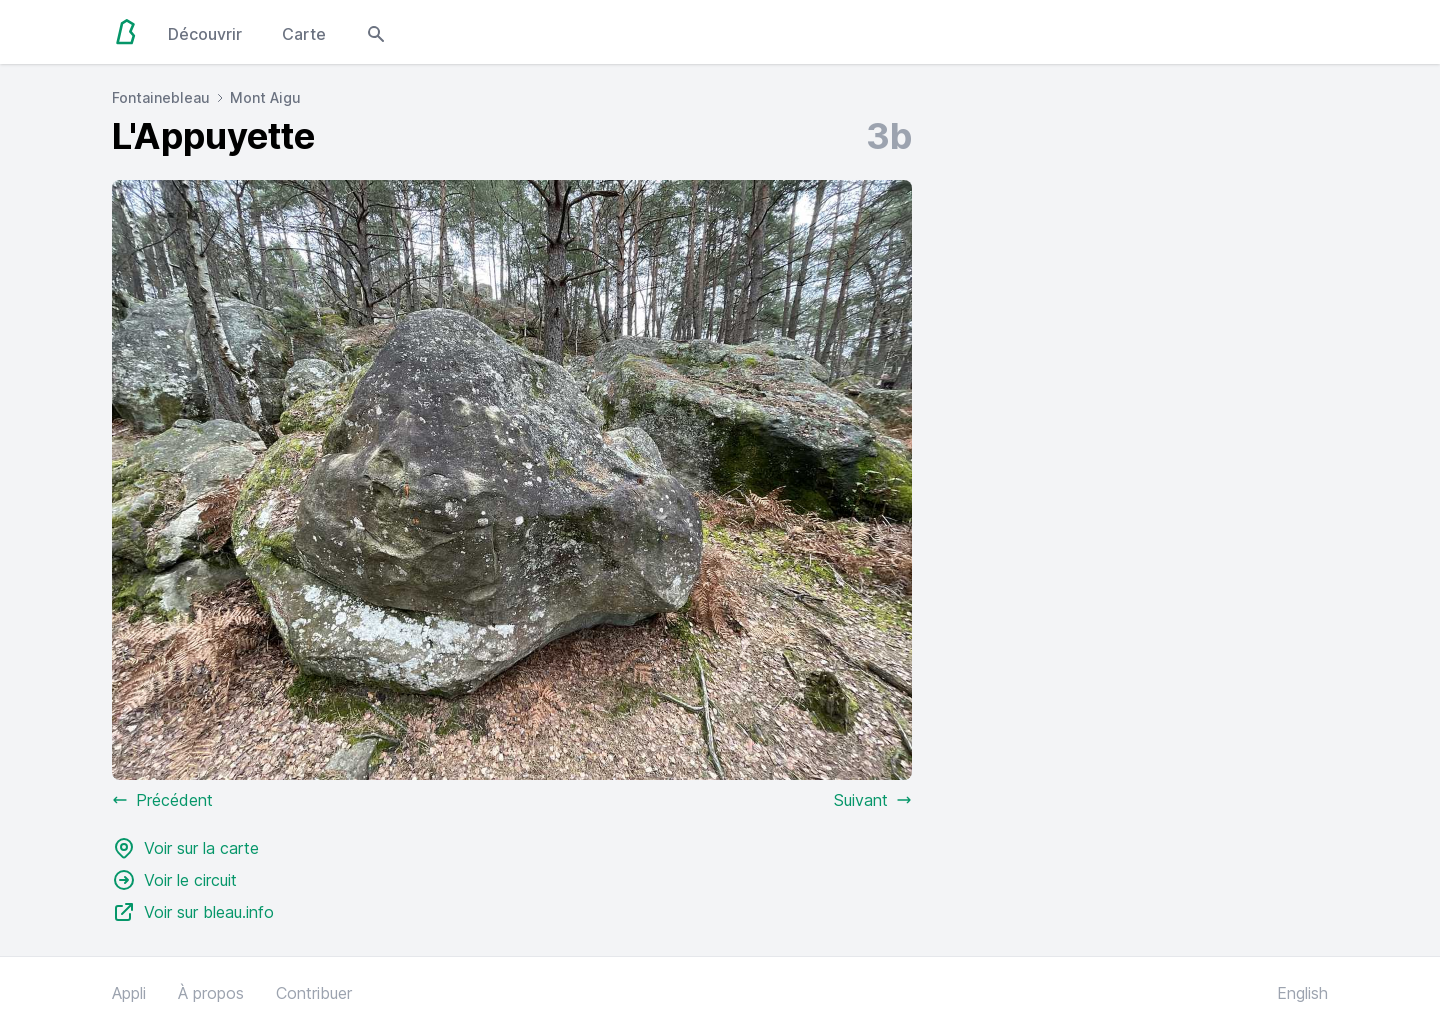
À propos (211, 993)
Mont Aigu (265, 97)
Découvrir (205, 34)
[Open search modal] (376, 32)
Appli (129, 993)
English (1302, 993)
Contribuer (314, 993)
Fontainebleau (161, 97)
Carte (304, 34)
